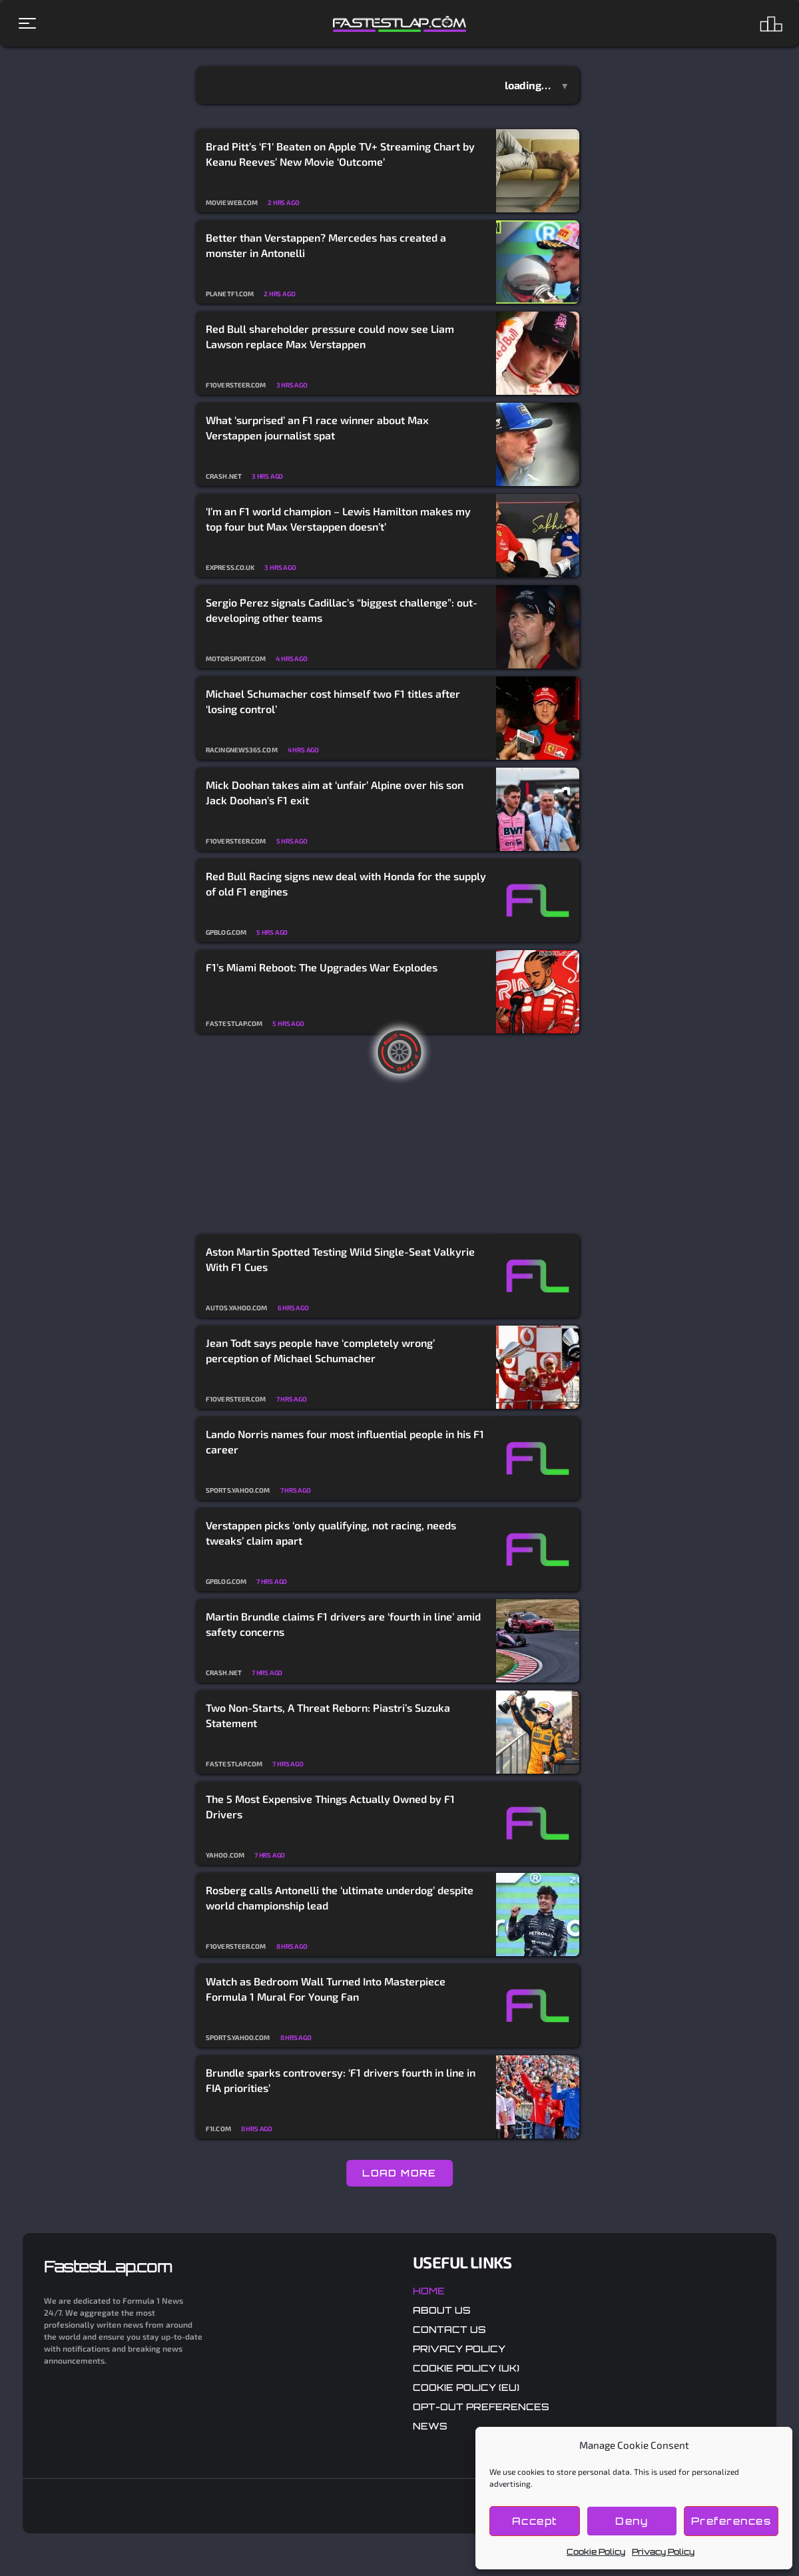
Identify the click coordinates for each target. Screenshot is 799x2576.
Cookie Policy (596, 2552)
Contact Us (449, 2329)
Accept (534, 2521)
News (430, 2426)
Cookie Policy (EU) (466, 2387)
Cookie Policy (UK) (466, 2368)
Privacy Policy (663, 2552)
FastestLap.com (107, 2266)
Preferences (731, 2521)
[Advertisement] (387, 1134)
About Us (442, 2310)
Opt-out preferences (481, 2406)
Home (429, 2290)
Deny (631, 2521)
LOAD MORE (399, 2173)
